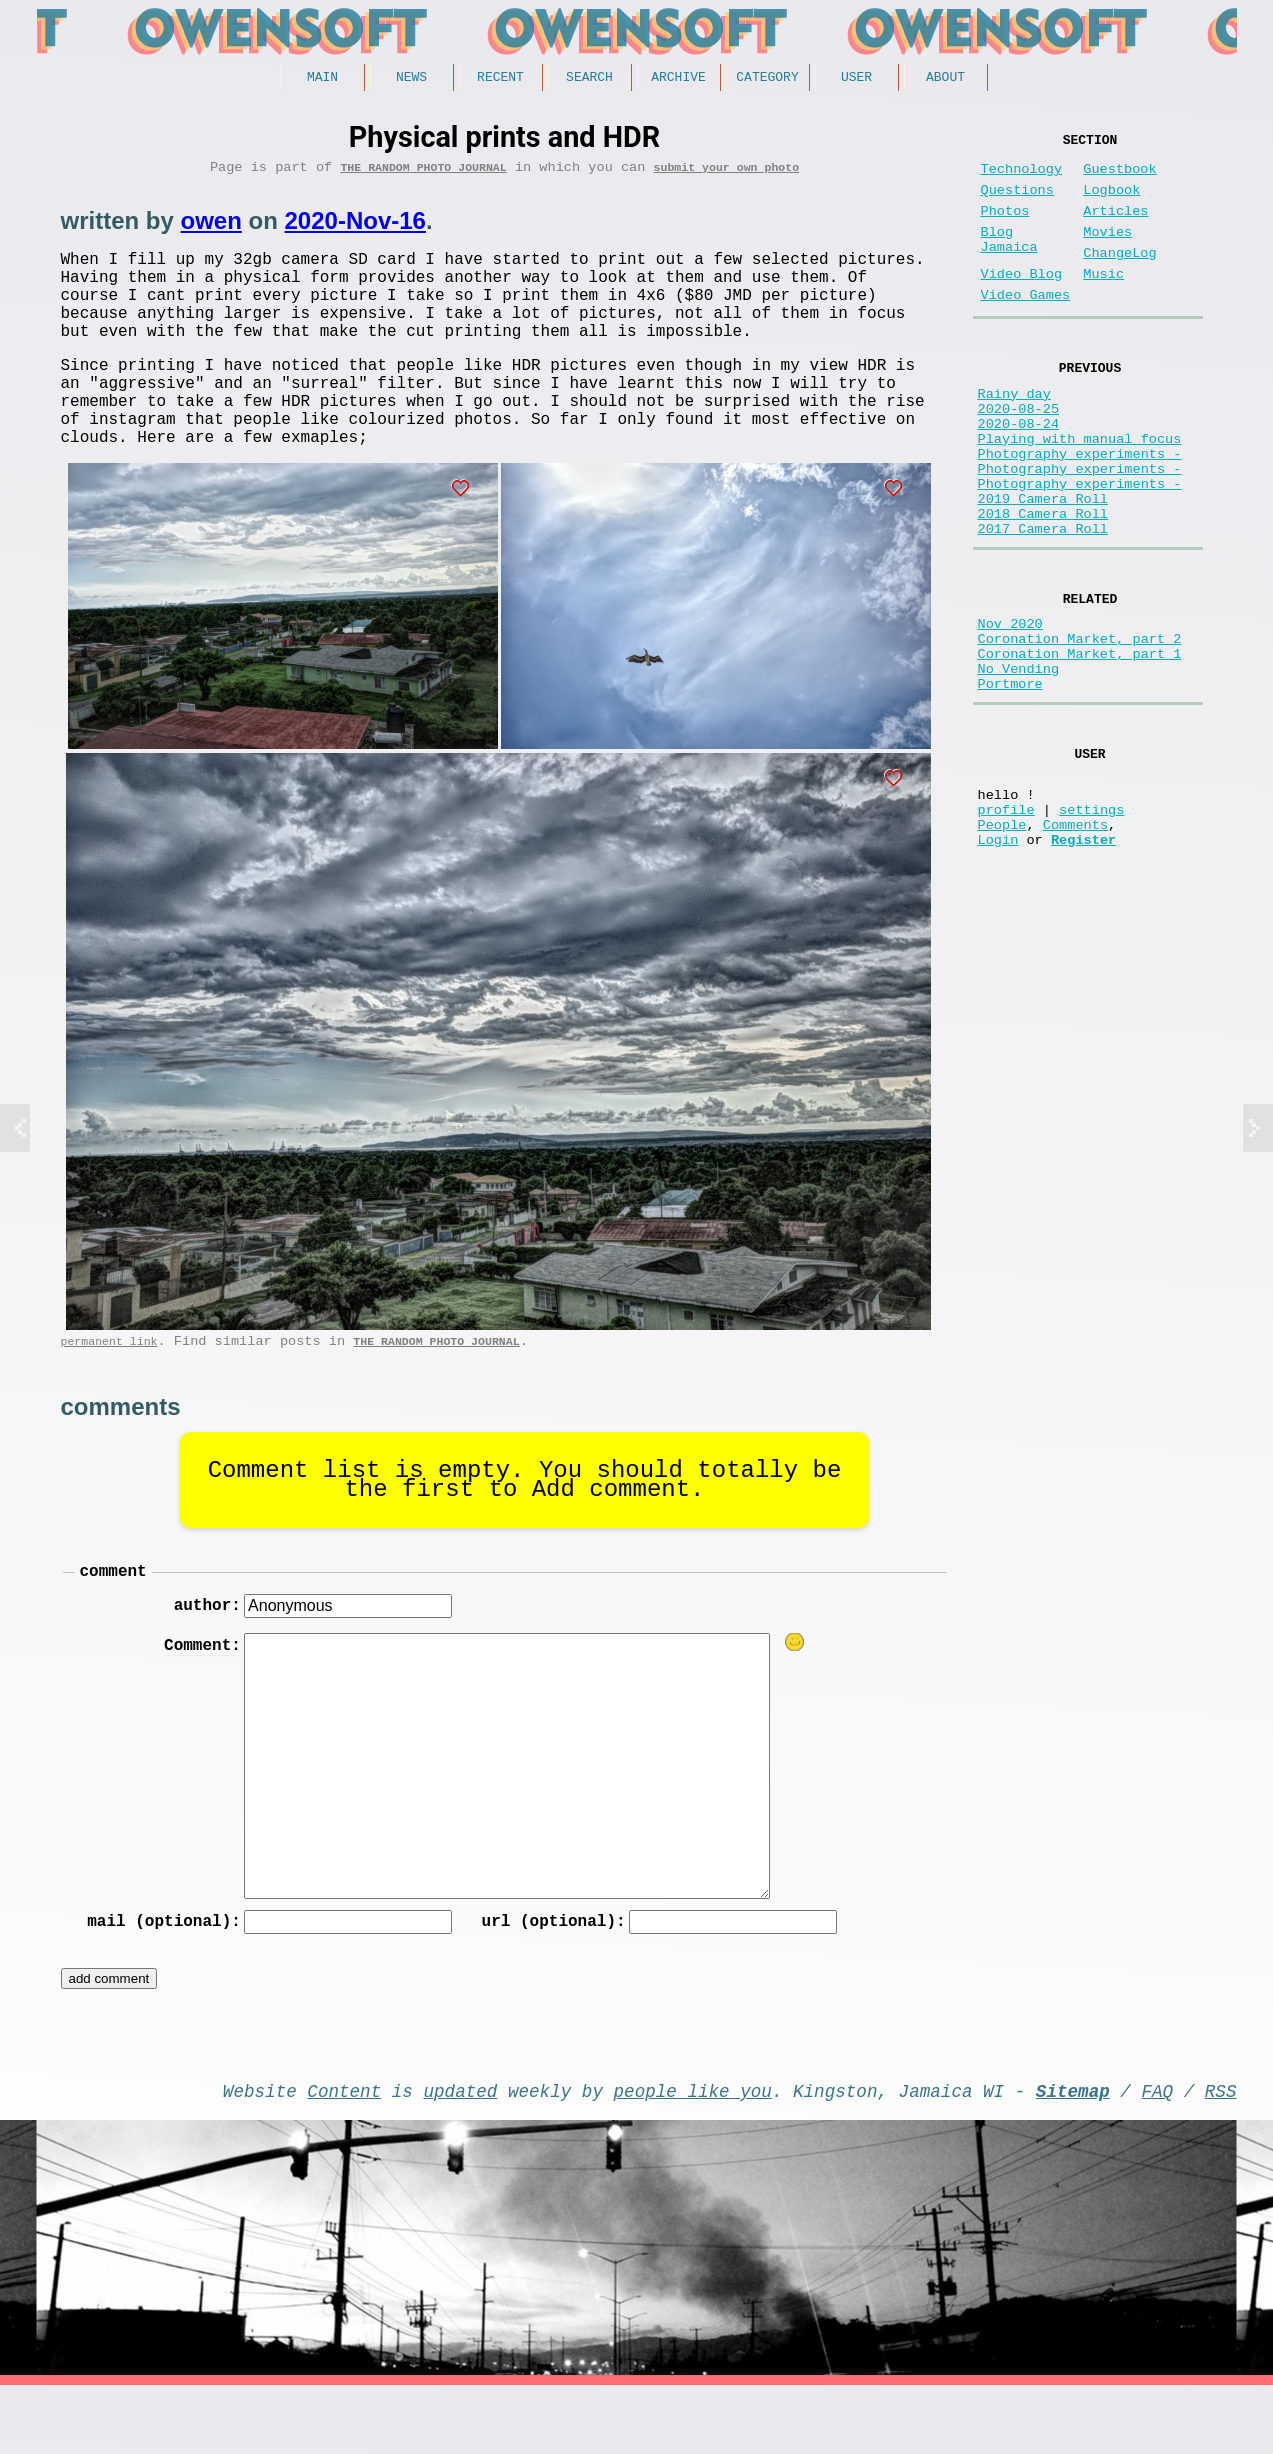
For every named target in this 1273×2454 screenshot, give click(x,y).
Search (589, 79)
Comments (1075, 942)
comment (113, 1625)
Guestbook (1119, 177)
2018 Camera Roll (1043, 585)
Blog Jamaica (1009, 262)
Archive (678, 79)
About (945, 79)
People (1002, 942)
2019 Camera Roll (1043, 566)
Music (1103, 302)
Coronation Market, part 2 (1080, 725)
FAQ (1157, 2155)
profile (1006, 923)
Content (344, 2155)
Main (322, 79)
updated (461, 2155)
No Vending (1019, 763)
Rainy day (1014, 433)
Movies (1107, 252)
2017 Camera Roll (1043, 604)
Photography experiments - (1080, 509)
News (411, 79)
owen (211, 227)
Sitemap (1073, 2155)
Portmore (1010, 782)
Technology (1022, 177)
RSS (1221, 2155)
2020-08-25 (1019, 452)
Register (1083, 961)
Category (767, 79)
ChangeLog (1119, 277)
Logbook (1111, 202)
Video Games (1026, 327)
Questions (1017, 202)
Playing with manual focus (1080, 490)
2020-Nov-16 (355, 227)
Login (998, 961)
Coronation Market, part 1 (1080, 744)
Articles (1115, 227)
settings (1091, 923)
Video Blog (1022, 302)
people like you (693, 2155)
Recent (500, 79)
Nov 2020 (1010, 706)
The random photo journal (423, 173)
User (856, 79)
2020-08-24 (1019, 471)
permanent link (109, 1391)
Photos (1005, 227)
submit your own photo (727, 173)
